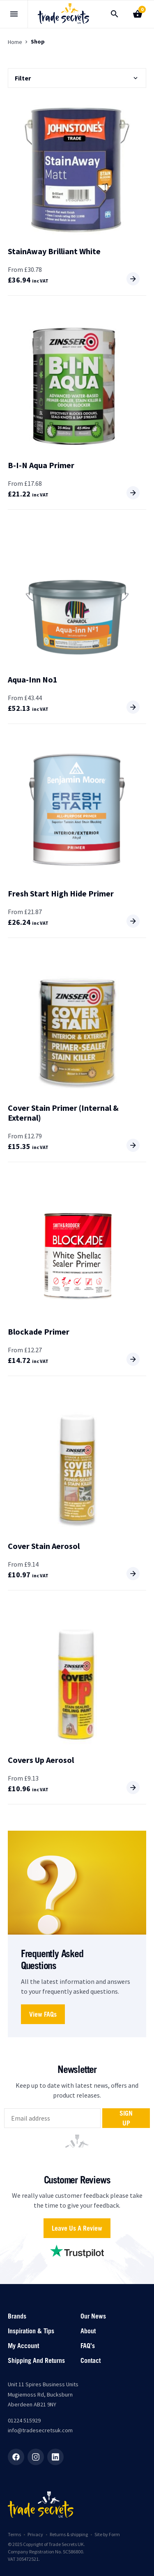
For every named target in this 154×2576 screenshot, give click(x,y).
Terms (14, 2534)
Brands (17, 2316)
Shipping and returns (36, 2360)
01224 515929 (24, 2420)
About (88, 2331)
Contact (90, 2360)
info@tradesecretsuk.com (40, 2430)
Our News (93, 2316)
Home (15, 42)
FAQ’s (87, 2346)
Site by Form (107, 2534)
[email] (52, 2118)
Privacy (35, 2534)
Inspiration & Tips (31, 2331)
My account (23, 2346)
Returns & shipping (69, 2534)
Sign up (126, 2118)
